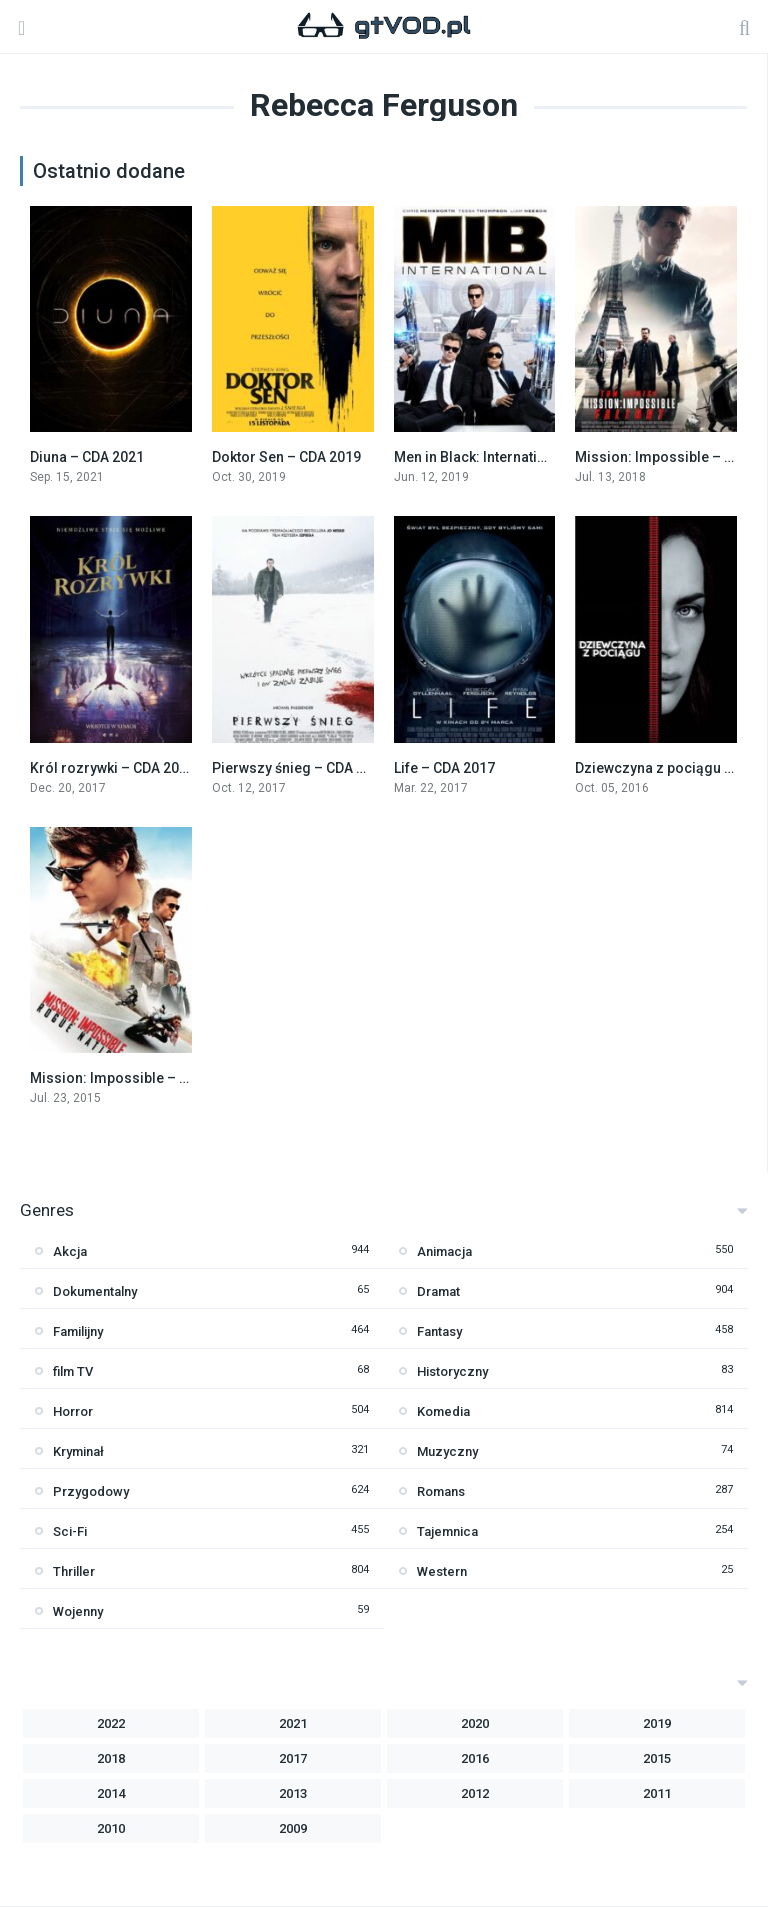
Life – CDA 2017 (444, 768)
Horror (73, 1411)
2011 (657, 1793)
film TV (73, 1371)
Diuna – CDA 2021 (87, 457)
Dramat (438, 1291)
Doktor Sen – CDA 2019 (286, 457)
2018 (111, 1758)
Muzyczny (447, 1451)
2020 (475, 1723)
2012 (475, 1793)
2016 (475, 1758)
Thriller (74, 1571)
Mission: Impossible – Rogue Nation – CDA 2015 (187, 1078)
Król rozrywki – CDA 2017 (112, 768)
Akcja (70, 1251)
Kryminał (78, 1451)
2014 (111, 1793)
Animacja (444, 1251)
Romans (441, 1491)
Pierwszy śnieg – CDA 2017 (300, 768)
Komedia (443, 1411)
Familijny (78, 1331)
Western (442, 1571)
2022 (111, 1723)
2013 (293, 1793)
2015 (657, 1758)
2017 (293, 1758)
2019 (657, 1723)
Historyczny (452, 1371)
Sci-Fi (70, 1531)
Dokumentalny (95, 1291)
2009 (293, 1828)
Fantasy (439, 1331)
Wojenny (78, 1611)
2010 (111, 1828)
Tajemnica (447, 1531)
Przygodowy (91, 1491)
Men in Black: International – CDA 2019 (518, 457)
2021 (293, 1723)
